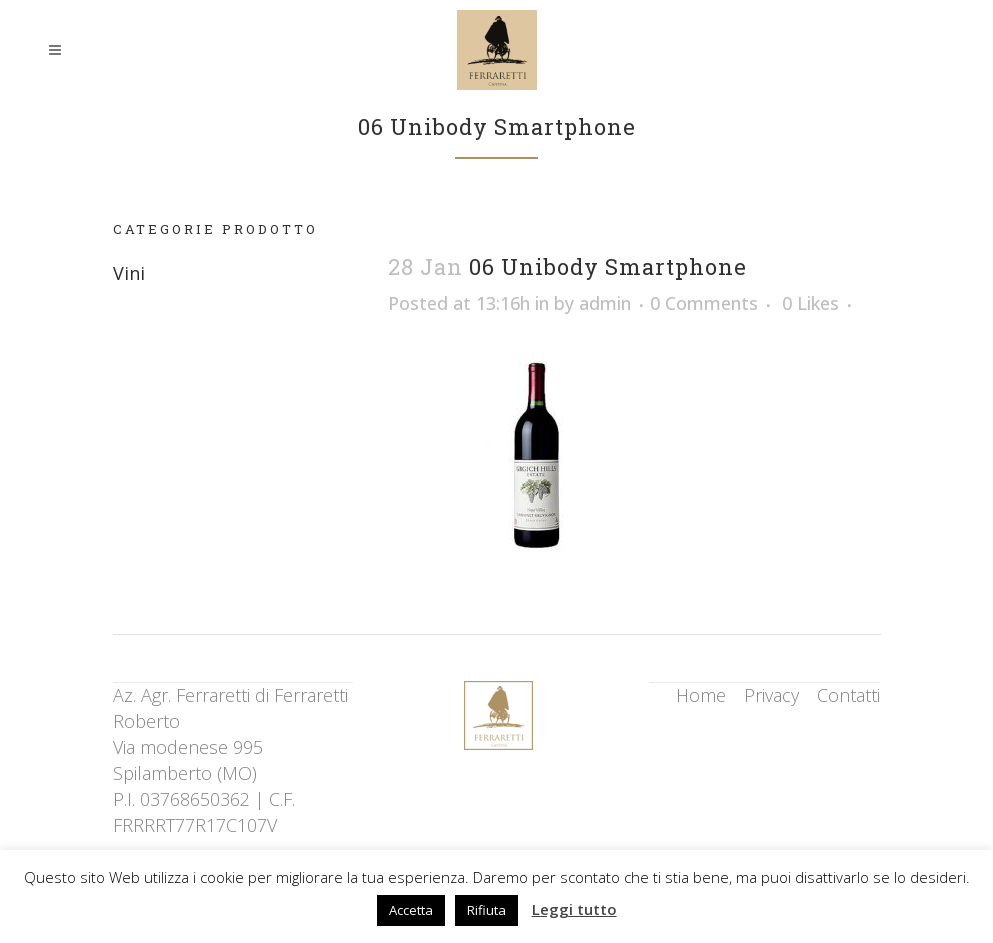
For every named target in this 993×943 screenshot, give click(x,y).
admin (605, 303)
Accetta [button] (411, 910)
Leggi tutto (574, 909)
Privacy (771, 695)
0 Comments (704, 303)
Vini (129, 273)
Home (701, 695)
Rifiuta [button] (486, 910)
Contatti (848, 695)
